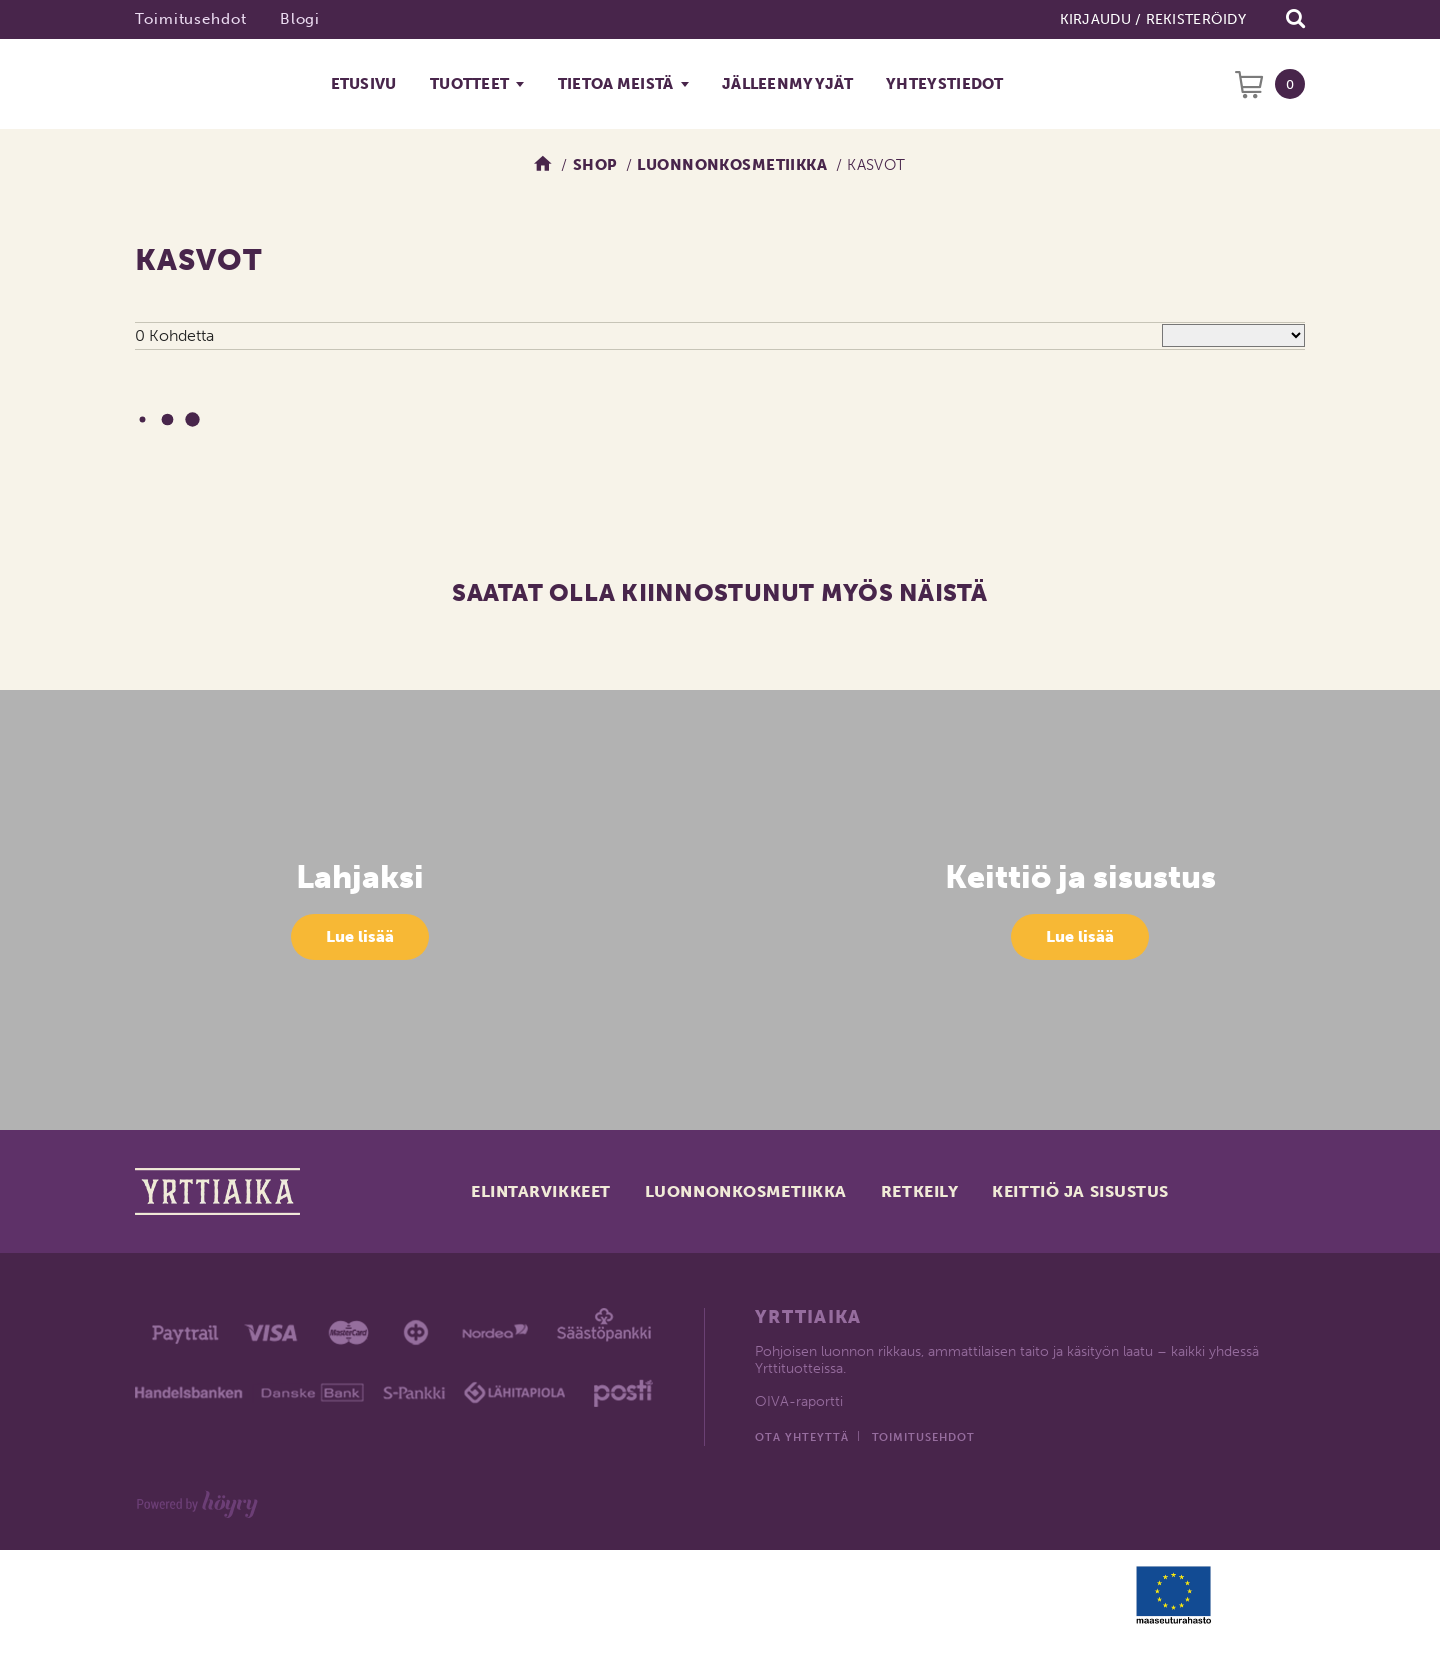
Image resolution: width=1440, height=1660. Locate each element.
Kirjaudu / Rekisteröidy (1153, 19)
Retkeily (919, 1191)
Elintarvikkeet (541, 1191)
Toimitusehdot (191, 19)
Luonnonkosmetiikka (746, 1191)
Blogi (300, 19)
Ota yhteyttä (802, 1437)
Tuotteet (469, 84)
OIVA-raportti (799, 1401)
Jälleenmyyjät (787, 84)
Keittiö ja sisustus (1080, 1191)
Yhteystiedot (945, 84)
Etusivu (364, 84)
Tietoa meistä (616, 84)
